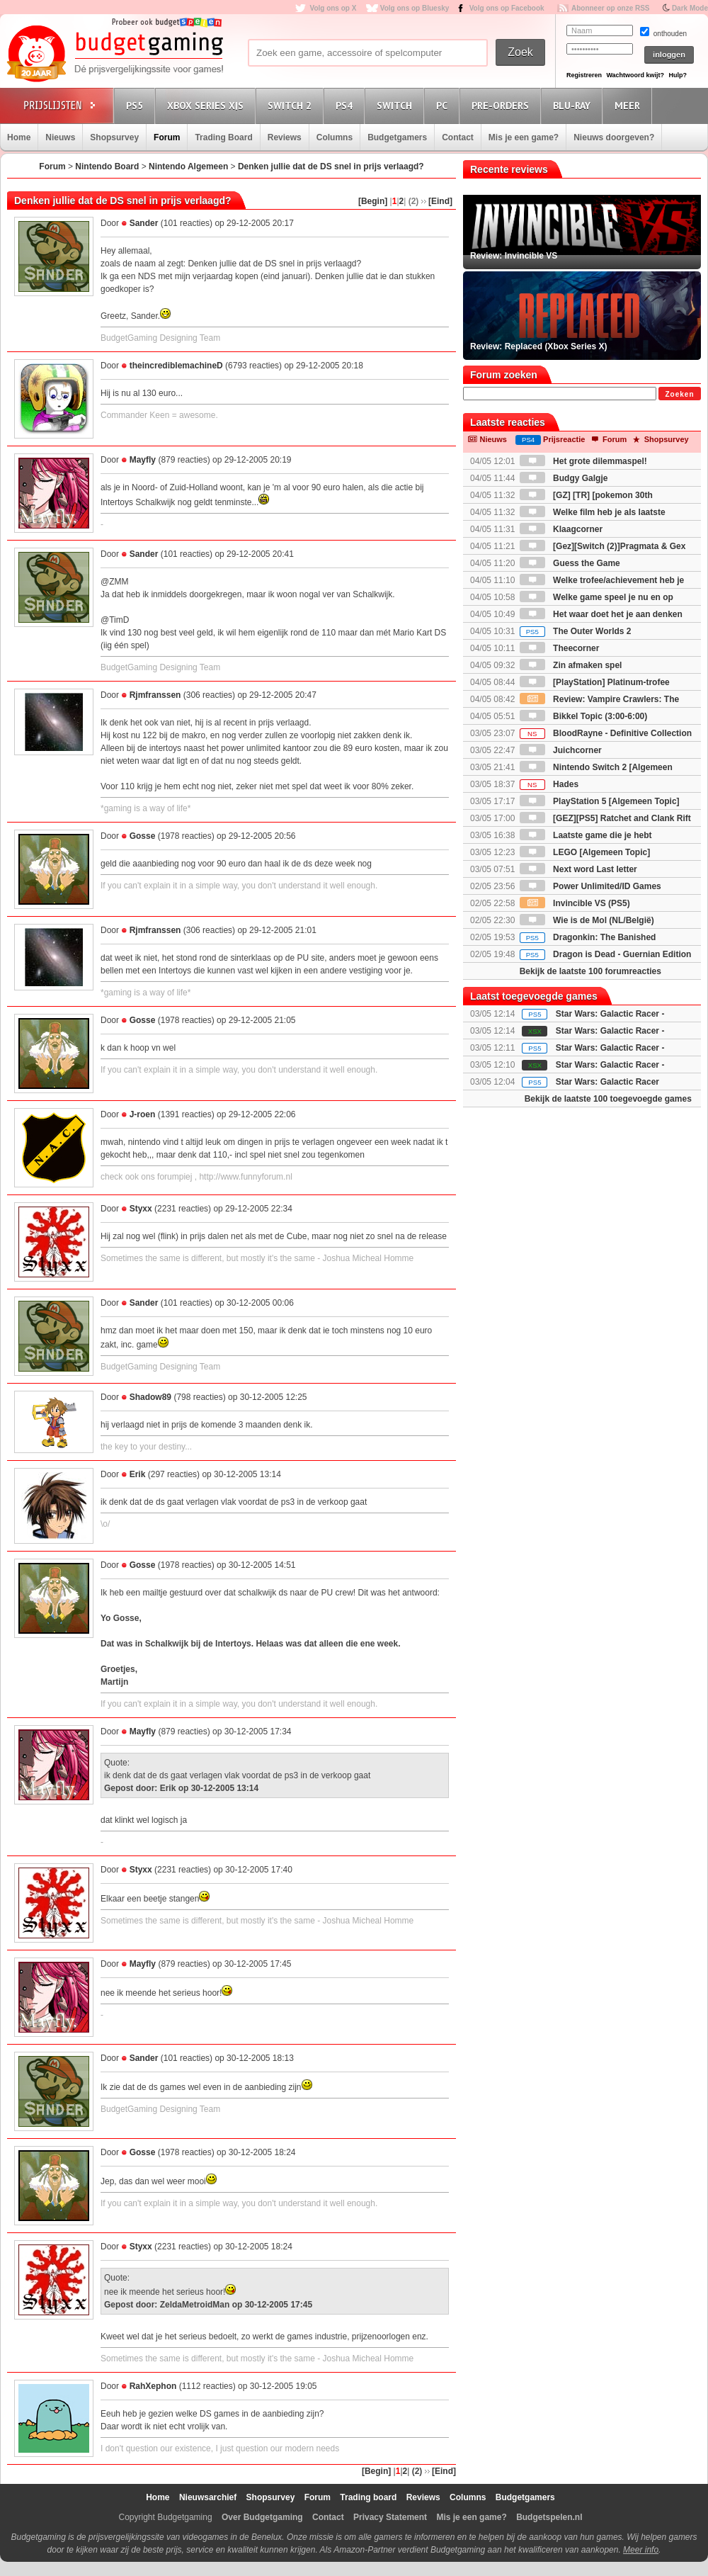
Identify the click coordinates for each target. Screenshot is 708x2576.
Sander (144, 223)
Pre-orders (502, 105)
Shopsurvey (114, 137)
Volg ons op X (332, 8)
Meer (629, 105)
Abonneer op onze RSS (610, 8)
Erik (138, 1474)
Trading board (368, 2497)
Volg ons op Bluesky (415, 8)
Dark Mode (690, 8)
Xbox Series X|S (207, 105)
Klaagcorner (561, 529)
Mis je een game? (524, 137)
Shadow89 (150, 1397)
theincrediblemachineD (176, 366)
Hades (549, 784)
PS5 (136, 105)
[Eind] (440, 201)
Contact (458, 137)
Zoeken (679, 394)
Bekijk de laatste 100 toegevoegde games (608, 1099)
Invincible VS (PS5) (575, 903)
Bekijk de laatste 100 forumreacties (590, 971)
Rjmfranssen (155, 695)
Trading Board (223, 137)
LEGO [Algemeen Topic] (585, 852)
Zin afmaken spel (571, 665)
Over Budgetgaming (262, 2517)
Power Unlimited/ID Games (590, 886)
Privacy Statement (390, 2517)
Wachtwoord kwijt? (635, 75)
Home (18, 137)
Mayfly (143, 460)
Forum (167, 137)
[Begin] (372, 201)
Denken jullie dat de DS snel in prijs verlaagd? (331, 166)
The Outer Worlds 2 (576, 631)
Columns (334, 137)
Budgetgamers (397, 137)
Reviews (285, 137)
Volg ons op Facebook (506, 8)
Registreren (584, 75)
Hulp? (677, 75)
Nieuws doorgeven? (613, 137)
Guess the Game (570, 563)
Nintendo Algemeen (188, 166)
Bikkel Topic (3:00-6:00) (584, 716)
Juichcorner (561, 750)
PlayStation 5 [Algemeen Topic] (600, 801)
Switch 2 (292, 105)
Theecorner (560, 648)
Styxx (141, 1209)
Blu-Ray (574, 105)
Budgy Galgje (564, 478)
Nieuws (60, 137)
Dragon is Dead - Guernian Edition (606, 954)
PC (444, 105)
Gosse (143, 836)
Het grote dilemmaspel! (583, 461)
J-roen (143, 1114)
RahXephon (153, 2386)
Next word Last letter (578, 869)
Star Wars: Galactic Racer (607, 1082)
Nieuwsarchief (207, 2497)
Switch (396, 105)
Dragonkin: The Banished (588, 937)
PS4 (346, 105)
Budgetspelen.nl (549, 2517)
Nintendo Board (107, 166)
